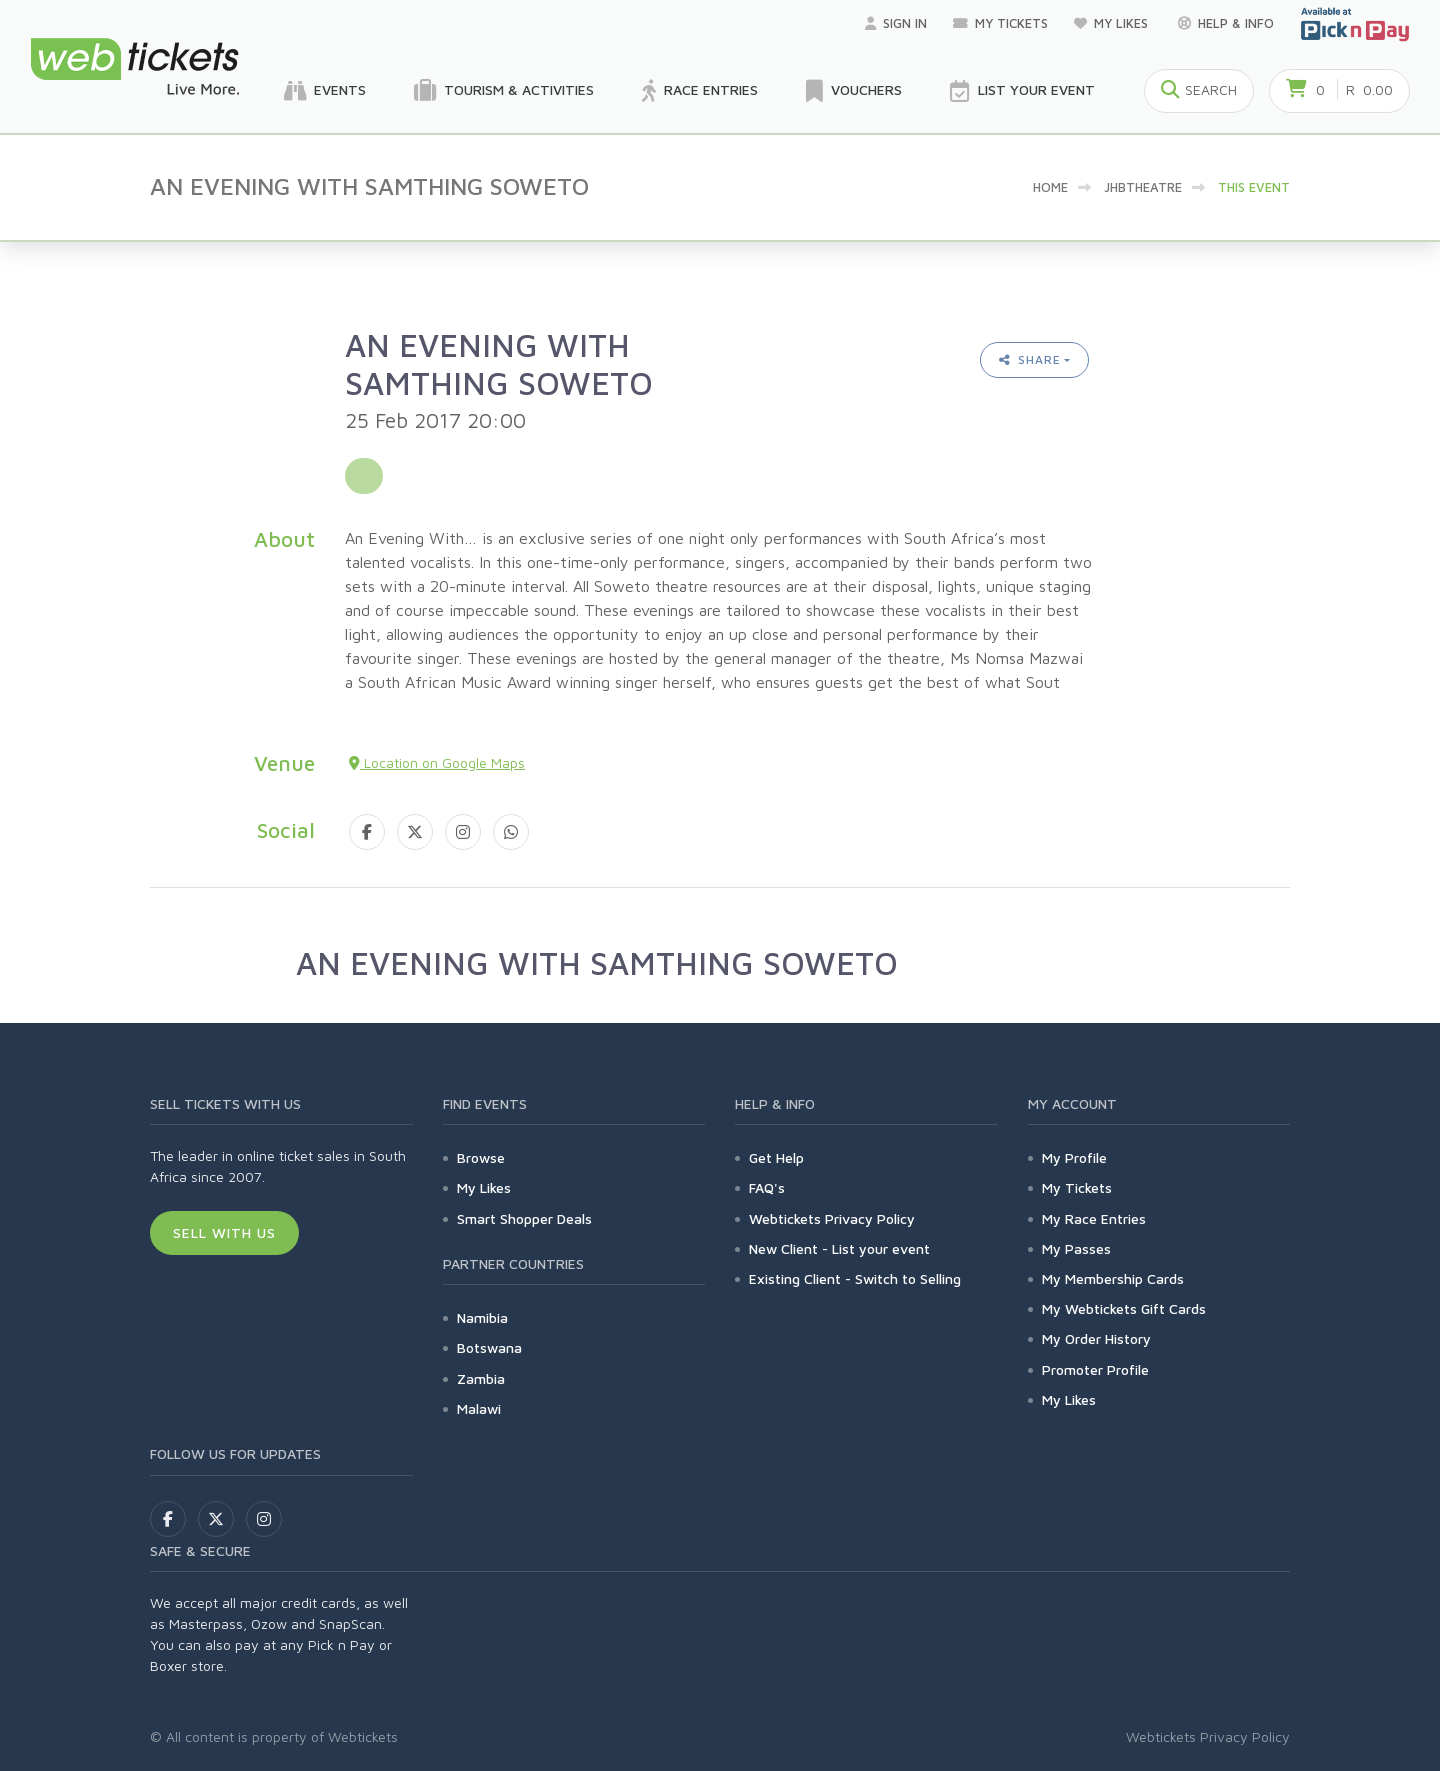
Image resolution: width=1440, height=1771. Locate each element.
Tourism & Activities (504, 91)
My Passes (1076, 1248)
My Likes (1113, 23)
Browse (481, 1157)
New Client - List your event (839, 1248)
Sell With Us (224, 1232)
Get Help (776, 1157)
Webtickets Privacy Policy (832, 1218)
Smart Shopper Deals (524, 1218)
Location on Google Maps (437, 762)
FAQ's (767, 1187)
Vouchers (854, 91)
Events (325, 91)
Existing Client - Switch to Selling (855, 1278)
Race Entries (700, 91)
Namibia (482, 1317)
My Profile (1074, 1157)
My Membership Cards (1113, 1278)
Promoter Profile (1095, 1369)
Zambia (481, 1378)
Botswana (489, 1347)
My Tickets (1000, 23)
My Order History (1096, 1338)
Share (1030, 359)
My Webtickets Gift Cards (1124, 1308)
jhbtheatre (1143, 187)
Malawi (479, 1408)
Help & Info (1226, 23)
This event (1254, 187)
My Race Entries (1094, 1218)
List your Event (1022, 91)
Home (1050, 187)
